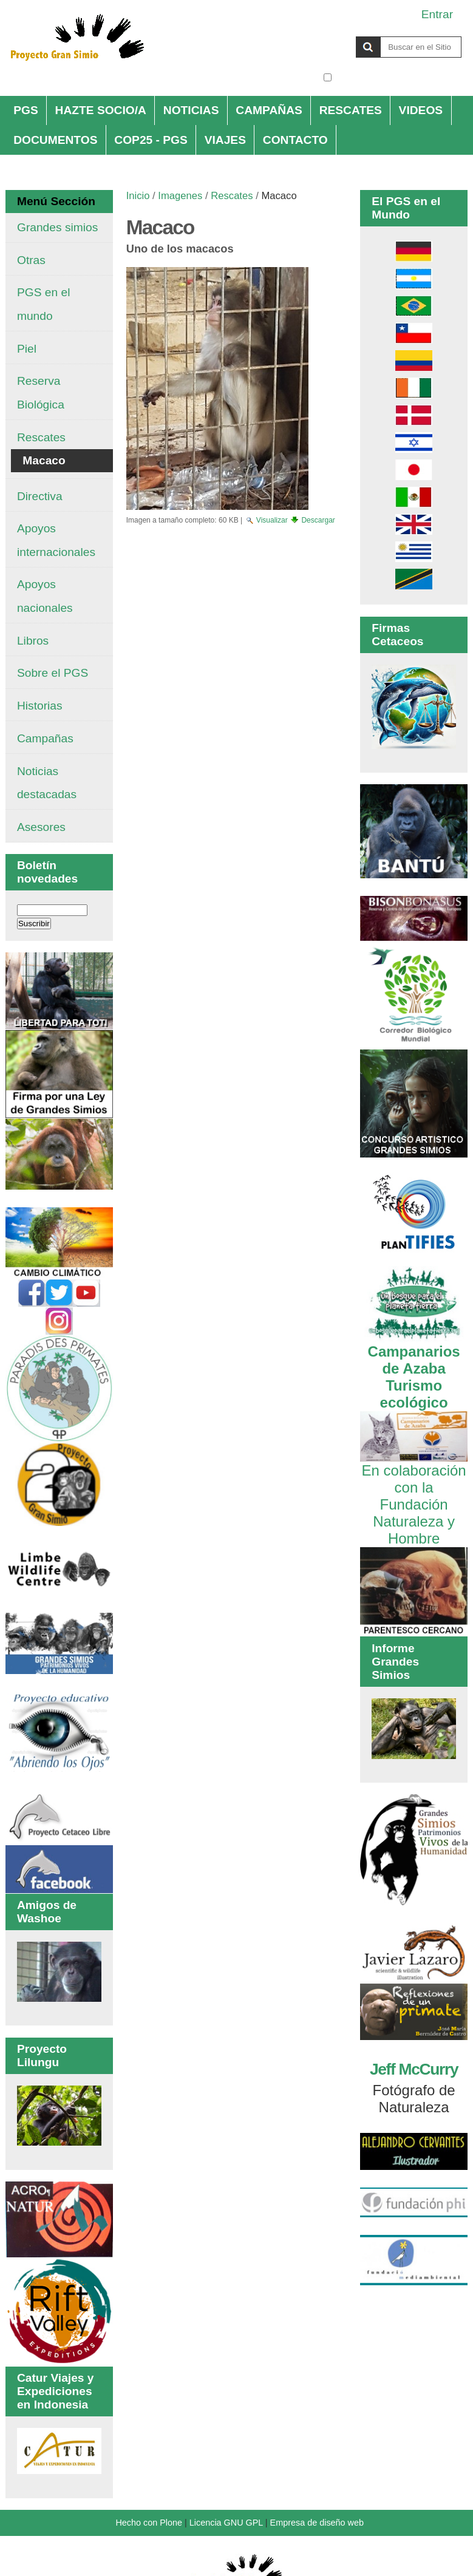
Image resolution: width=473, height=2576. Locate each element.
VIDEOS (421, 110)
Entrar (437, 14)
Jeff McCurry (414, 2069)
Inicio (138, 196)
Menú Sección (56, 201)
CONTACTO (295, 140)
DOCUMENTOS (55, 140)
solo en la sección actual (398, 77)
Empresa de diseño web (317, 2522)
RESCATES (350, 110)
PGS (25, 110)
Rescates (232, 196)
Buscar (322, 35)
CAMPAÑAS (269, 110)
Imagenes (180, 196)
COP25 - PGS (151, 140)
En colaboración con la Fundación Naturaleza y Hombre (414, 1496)
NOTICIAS (191, 110)
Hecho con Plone (148, 2522)
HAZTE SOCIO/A (100, 110)
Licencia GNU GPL (226, 2522)
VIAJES (225, 140)
